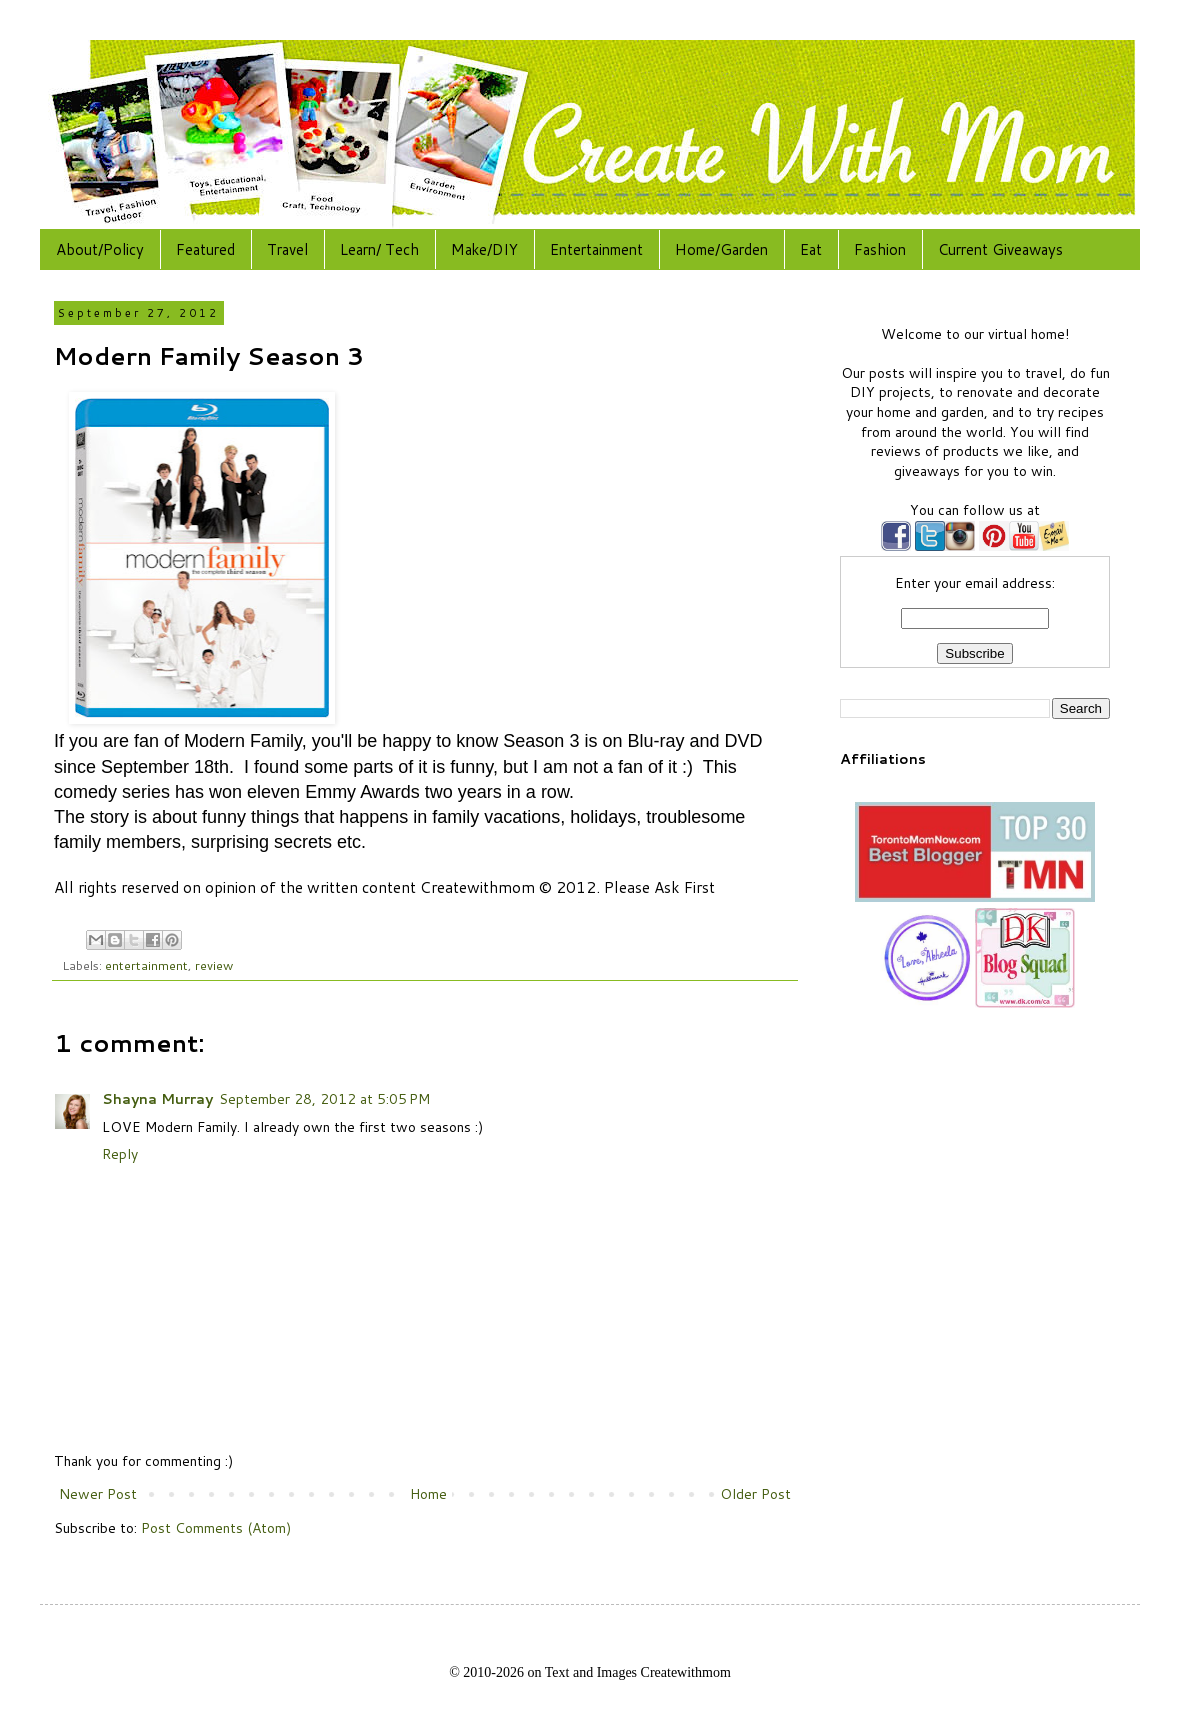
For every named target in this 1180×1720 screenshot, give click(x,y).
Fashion (880, 249)
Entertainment (596, 249)
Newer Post (98, 1494)
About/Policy (100, 249)
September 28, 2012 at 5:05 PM (324, 1099)
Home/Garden (721, 249)
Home (428, 1494)
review (214, 965)
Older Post (755, 1494)
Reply (120, 1154)
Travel (287, 249)
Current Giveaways (1000, 249)
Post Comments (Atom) (216, 1528)
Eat (811, 249)
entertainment (146, 965)
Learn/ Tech (379, 249)
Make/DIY (484, 249)
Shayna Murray (157, 1099)
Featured (205, 249)
